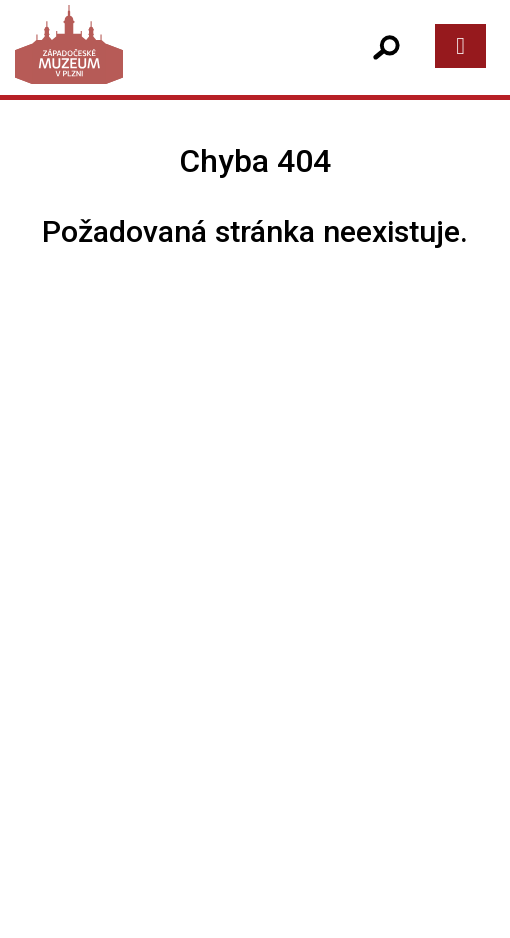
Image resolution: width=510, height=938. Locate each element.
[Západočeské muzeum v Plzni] (136, 64)
